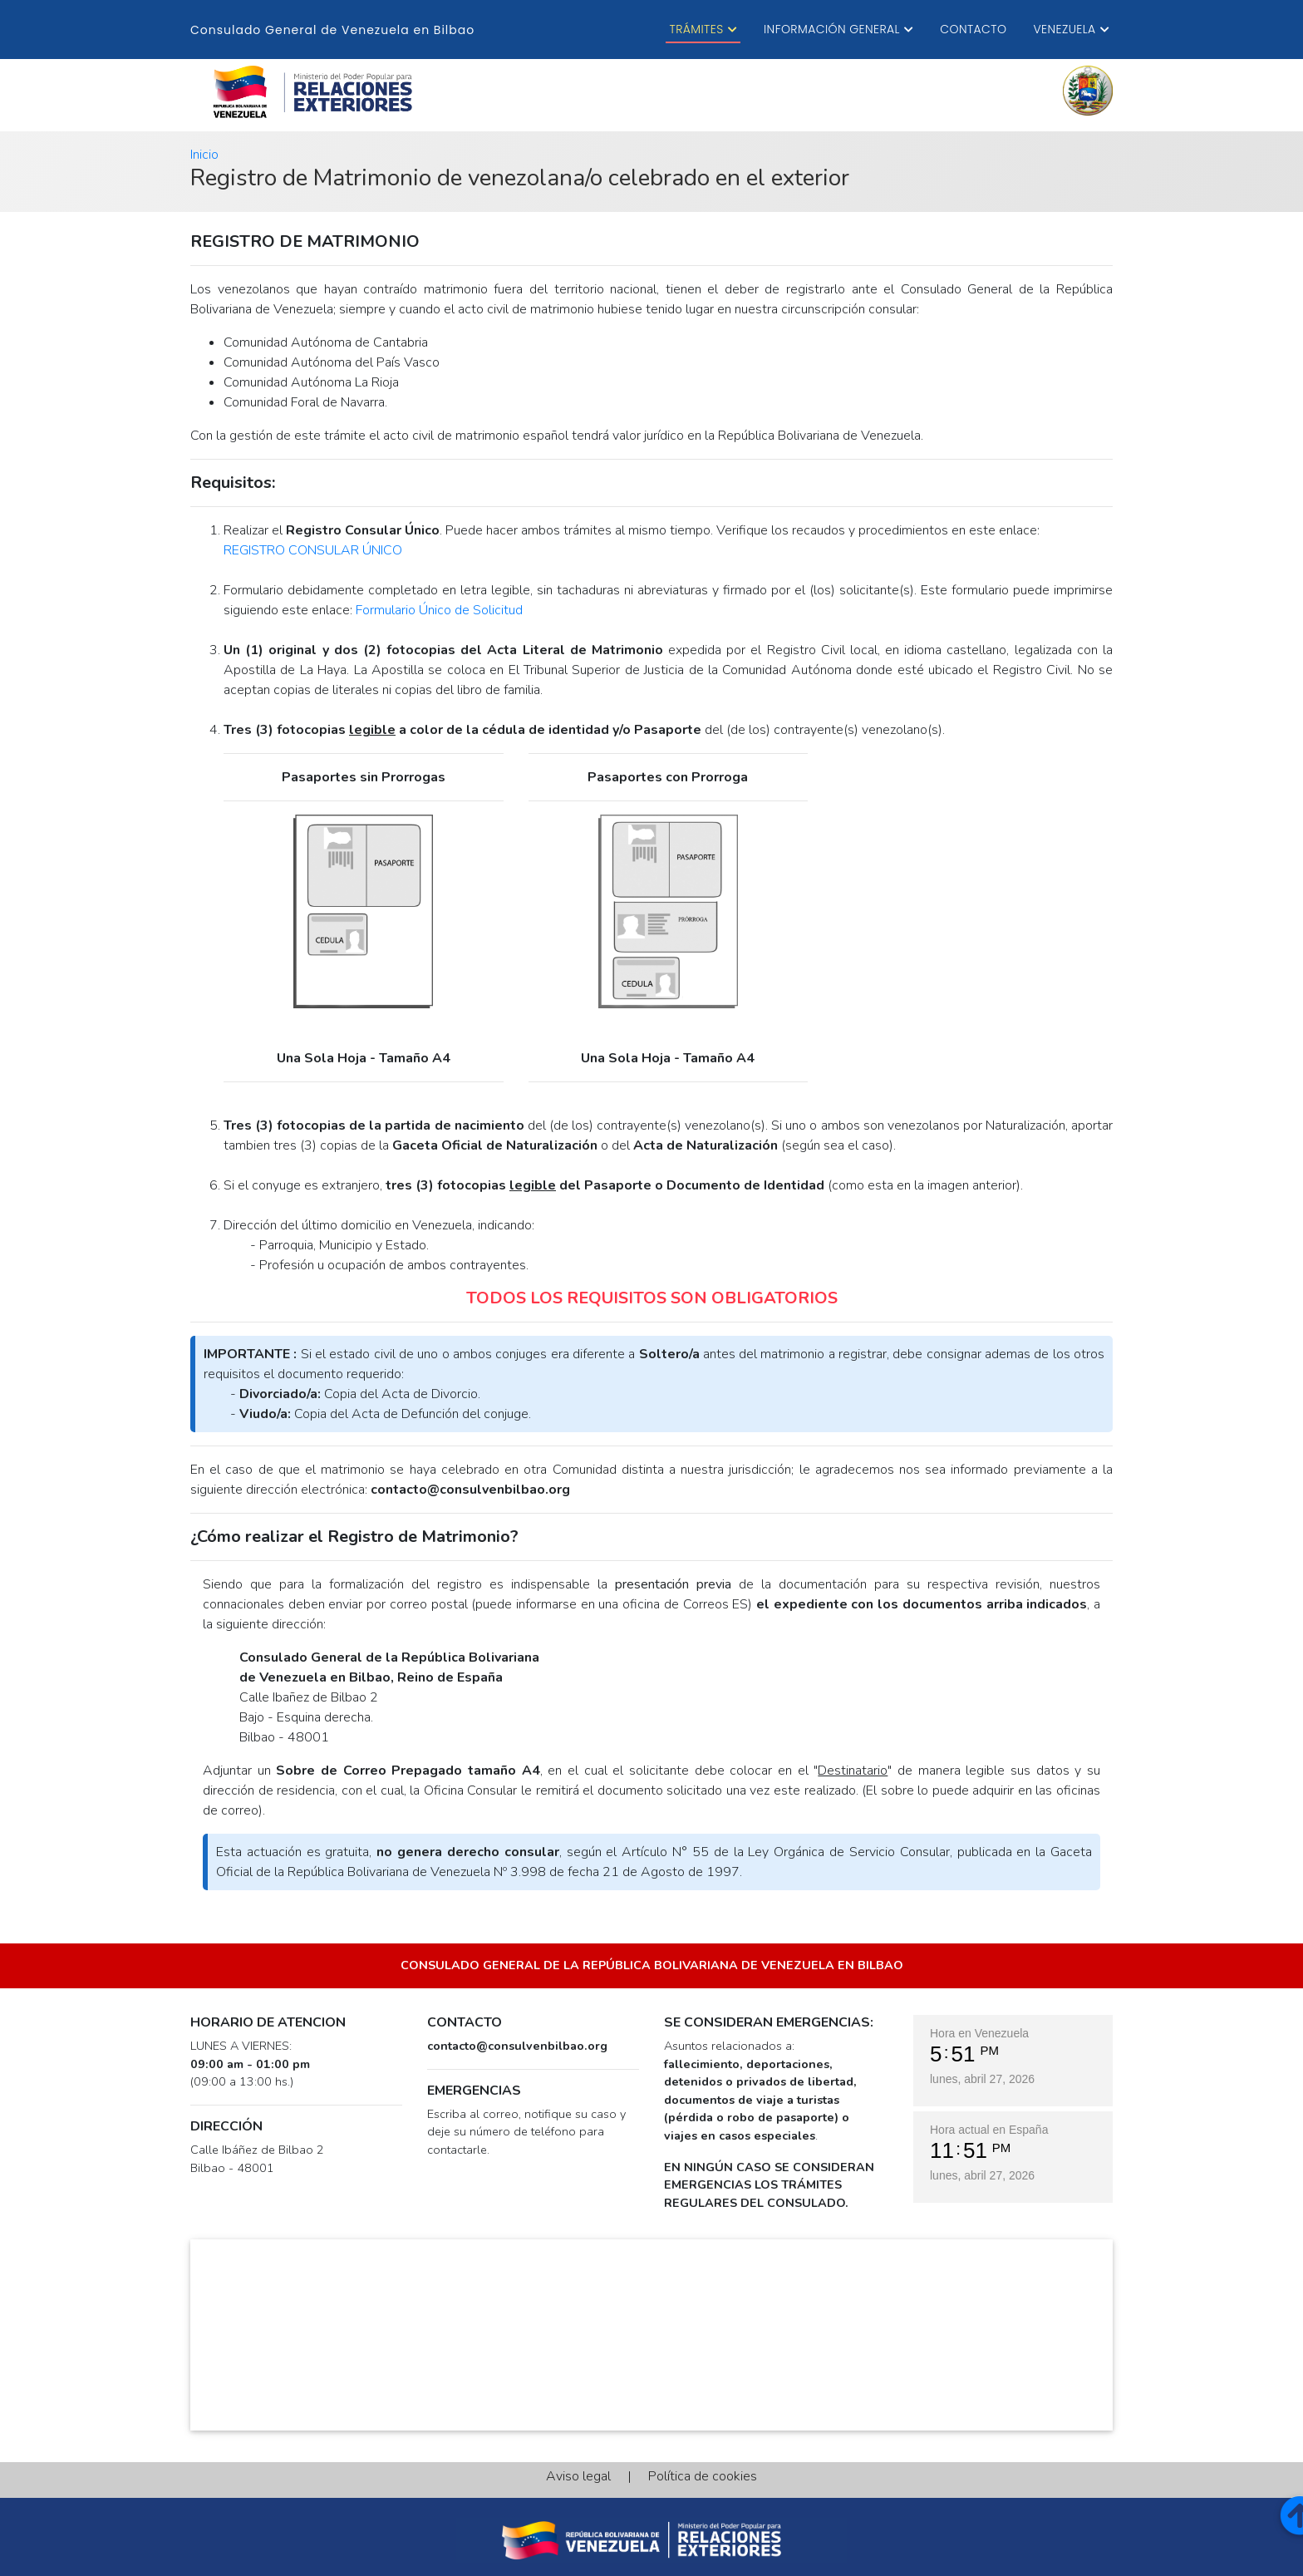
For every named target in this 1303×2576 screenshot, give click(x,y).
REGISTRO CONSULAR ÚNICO (313, 550)
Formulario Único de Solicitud (439, 610)
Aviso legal (585, 2476)
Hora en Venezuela (979, 2033)
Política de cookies (696, 2476)
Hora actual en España (989, 2129)
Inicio (204, 154)
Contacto (973, 29)
